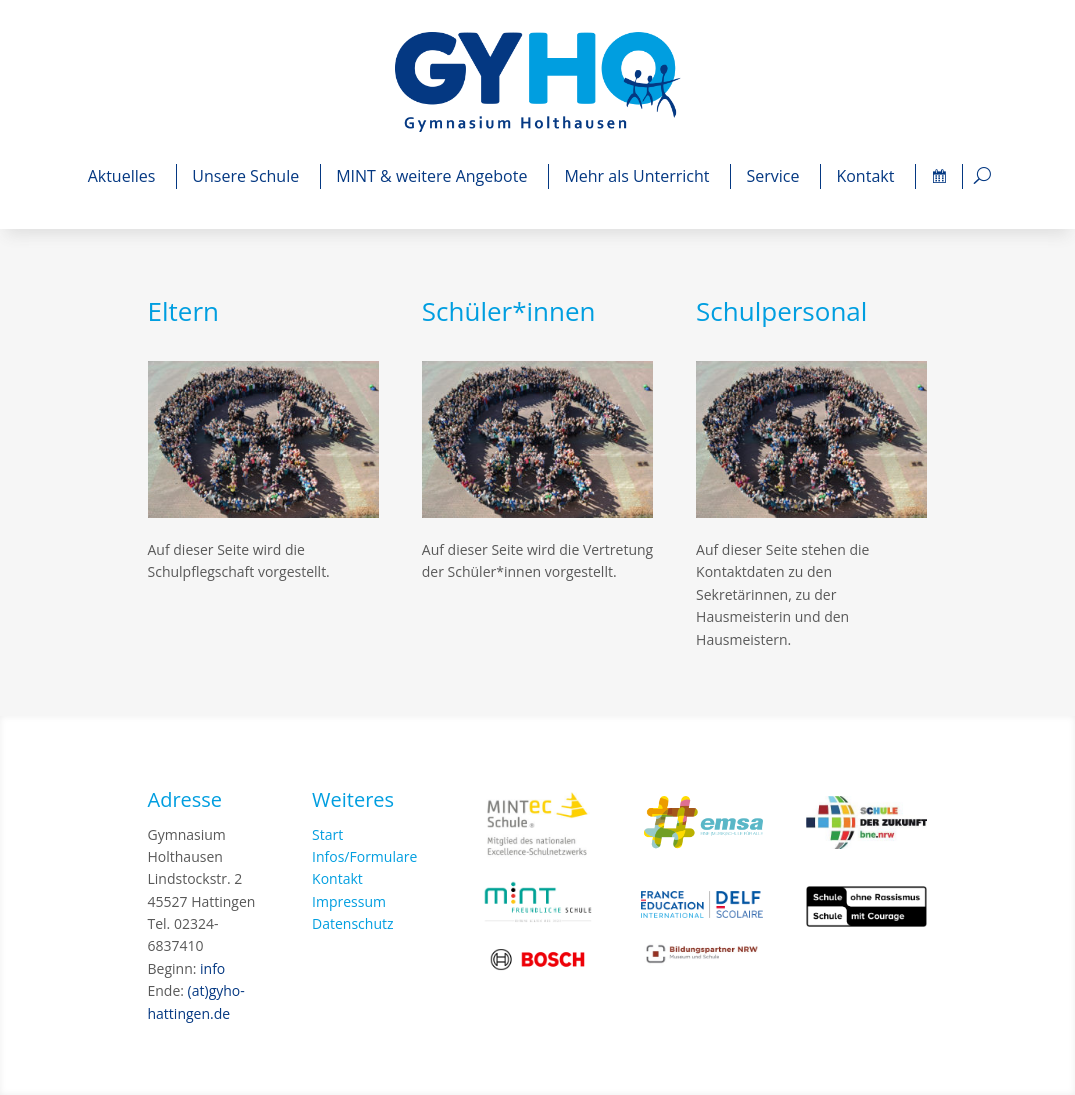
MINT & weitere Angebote (434, 176)
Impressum (349, 901)
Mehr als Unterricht (639, 176)
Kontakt (868, 176)
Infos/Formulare (364, 856)
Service (775, 176)
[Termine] (939, 176)
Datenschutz (352, 923)
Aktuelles (125, 176)
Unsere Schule (248, 176)
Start (327, 834)
